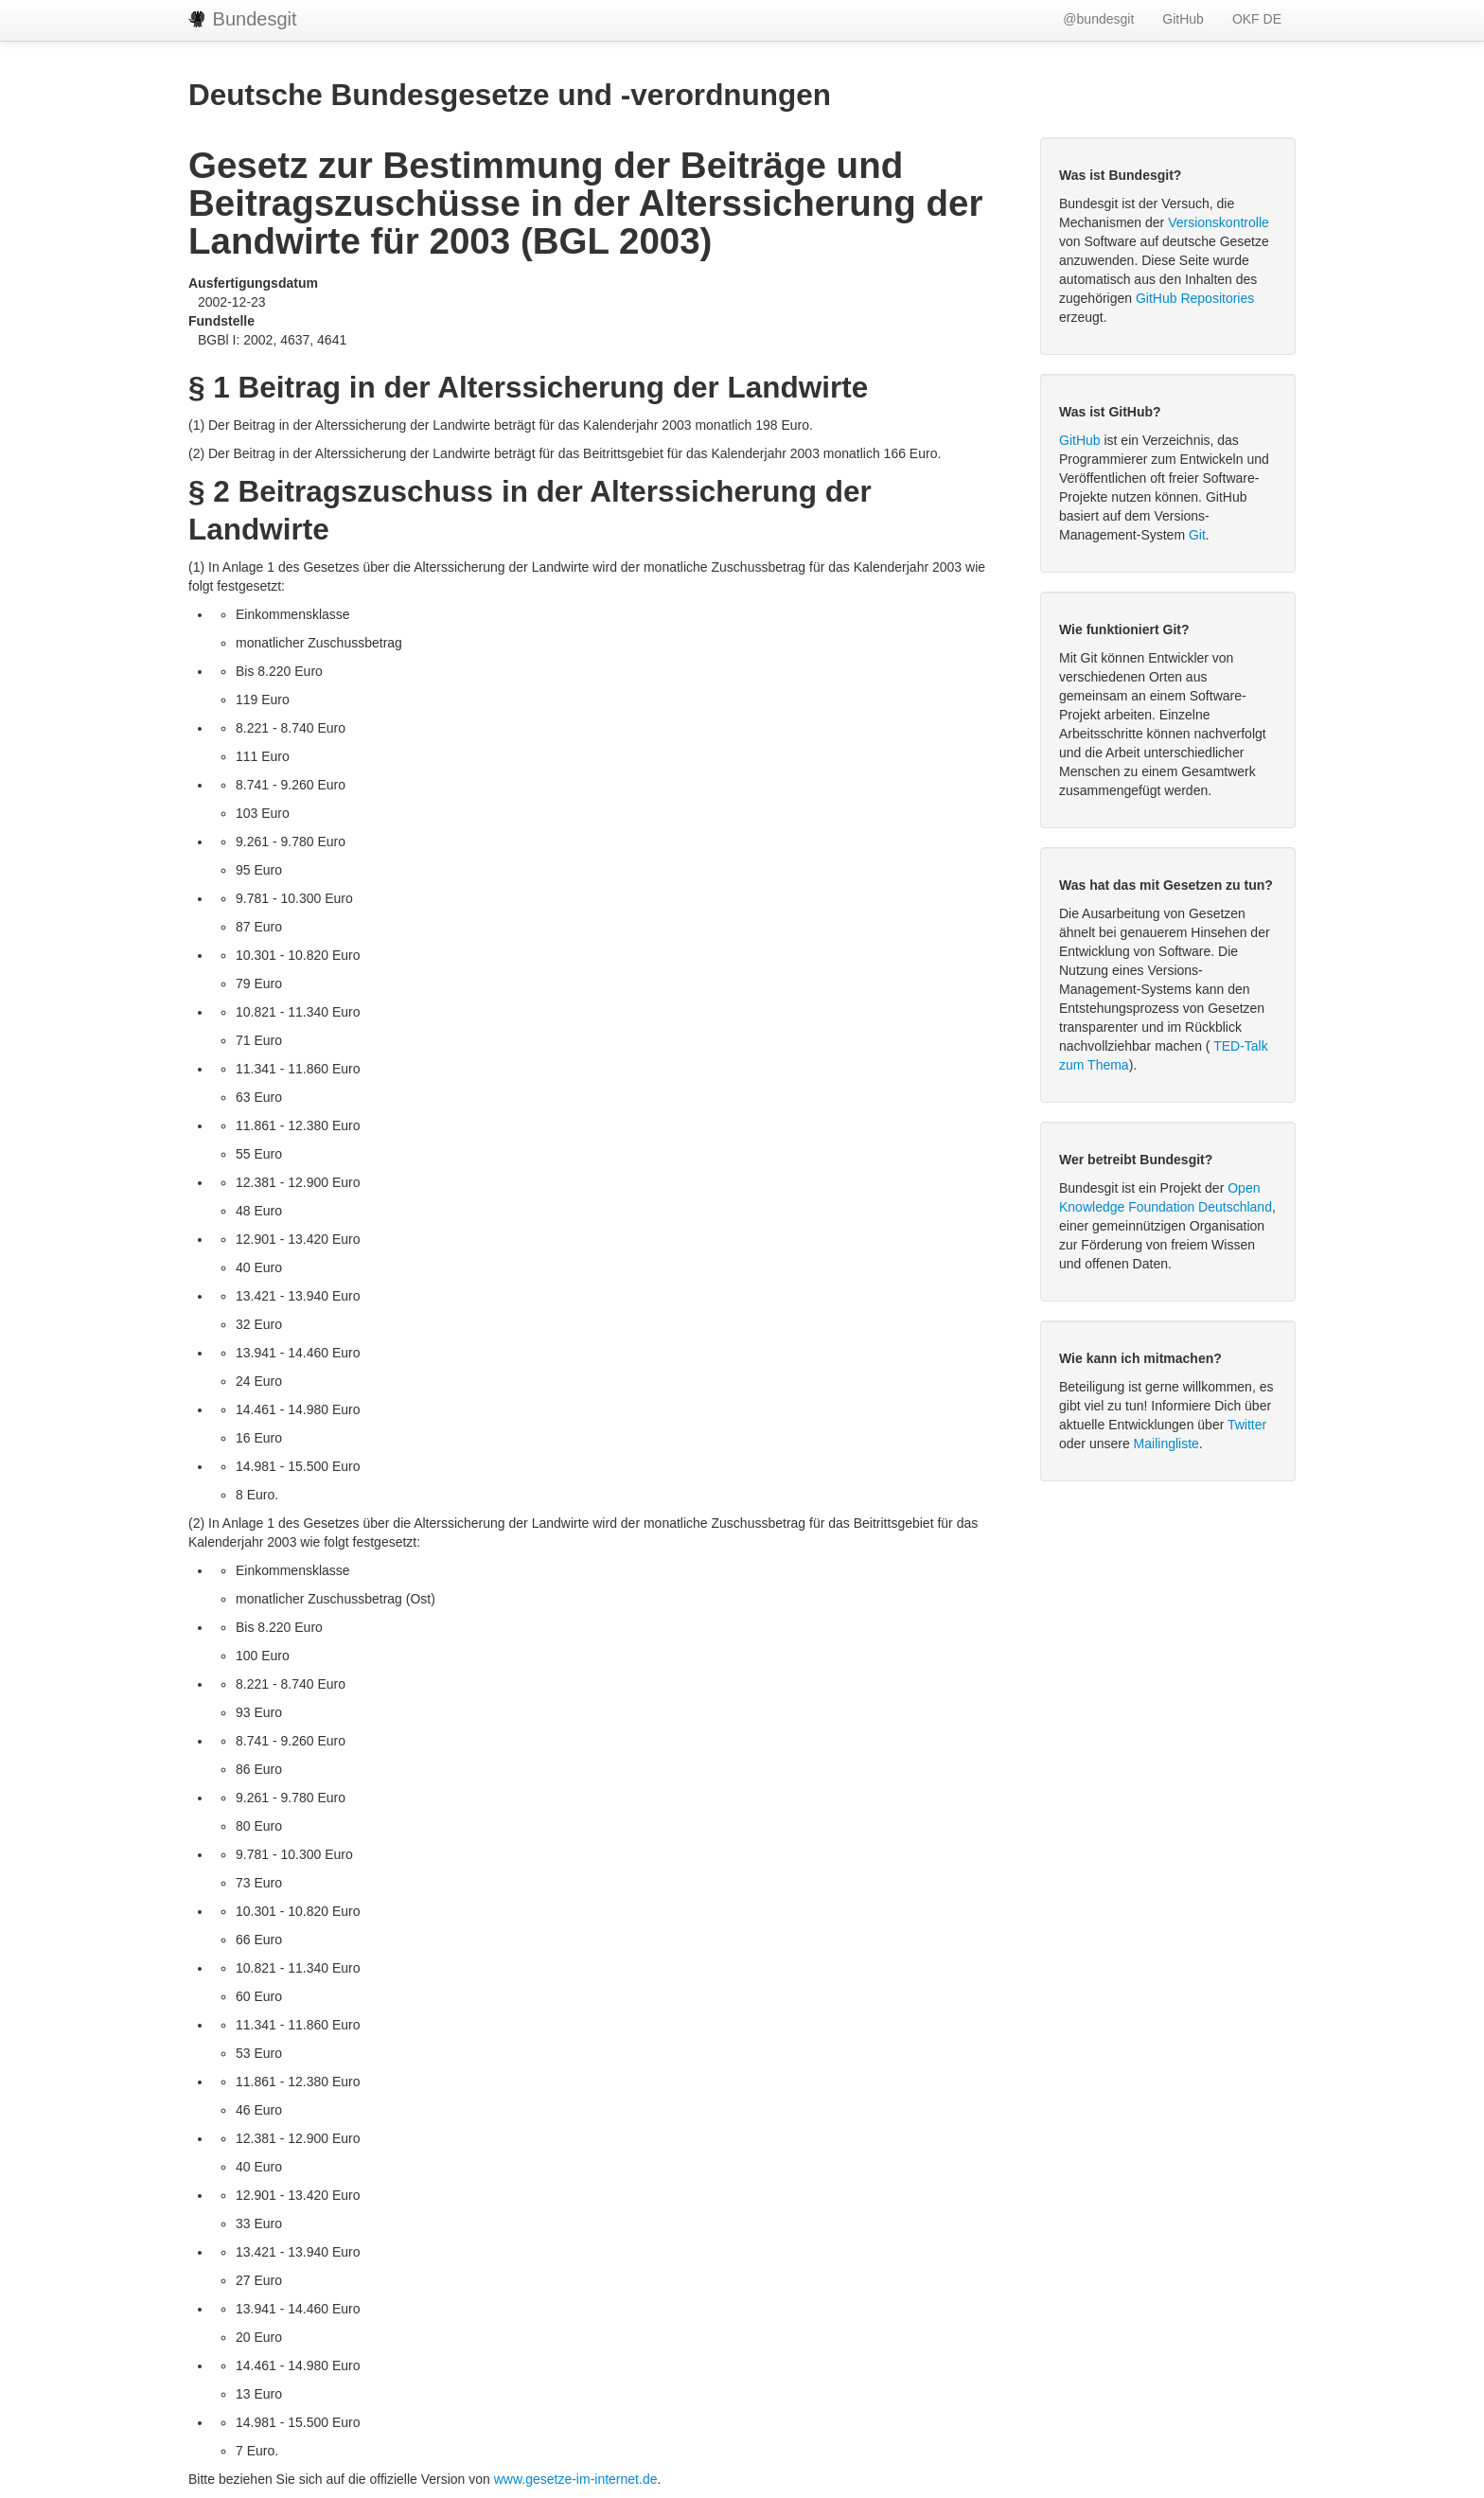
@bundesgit (1098, 19)
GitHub (1183, 19)
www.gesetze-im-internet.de (576, 2479)
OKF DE (1256, 19)
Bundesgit (242, 19)
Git (1197, 534)
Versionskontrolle (1218, 222)
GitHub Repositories (1195, 298)
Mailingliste (1166, 1443)
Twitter (1247, 1424)
